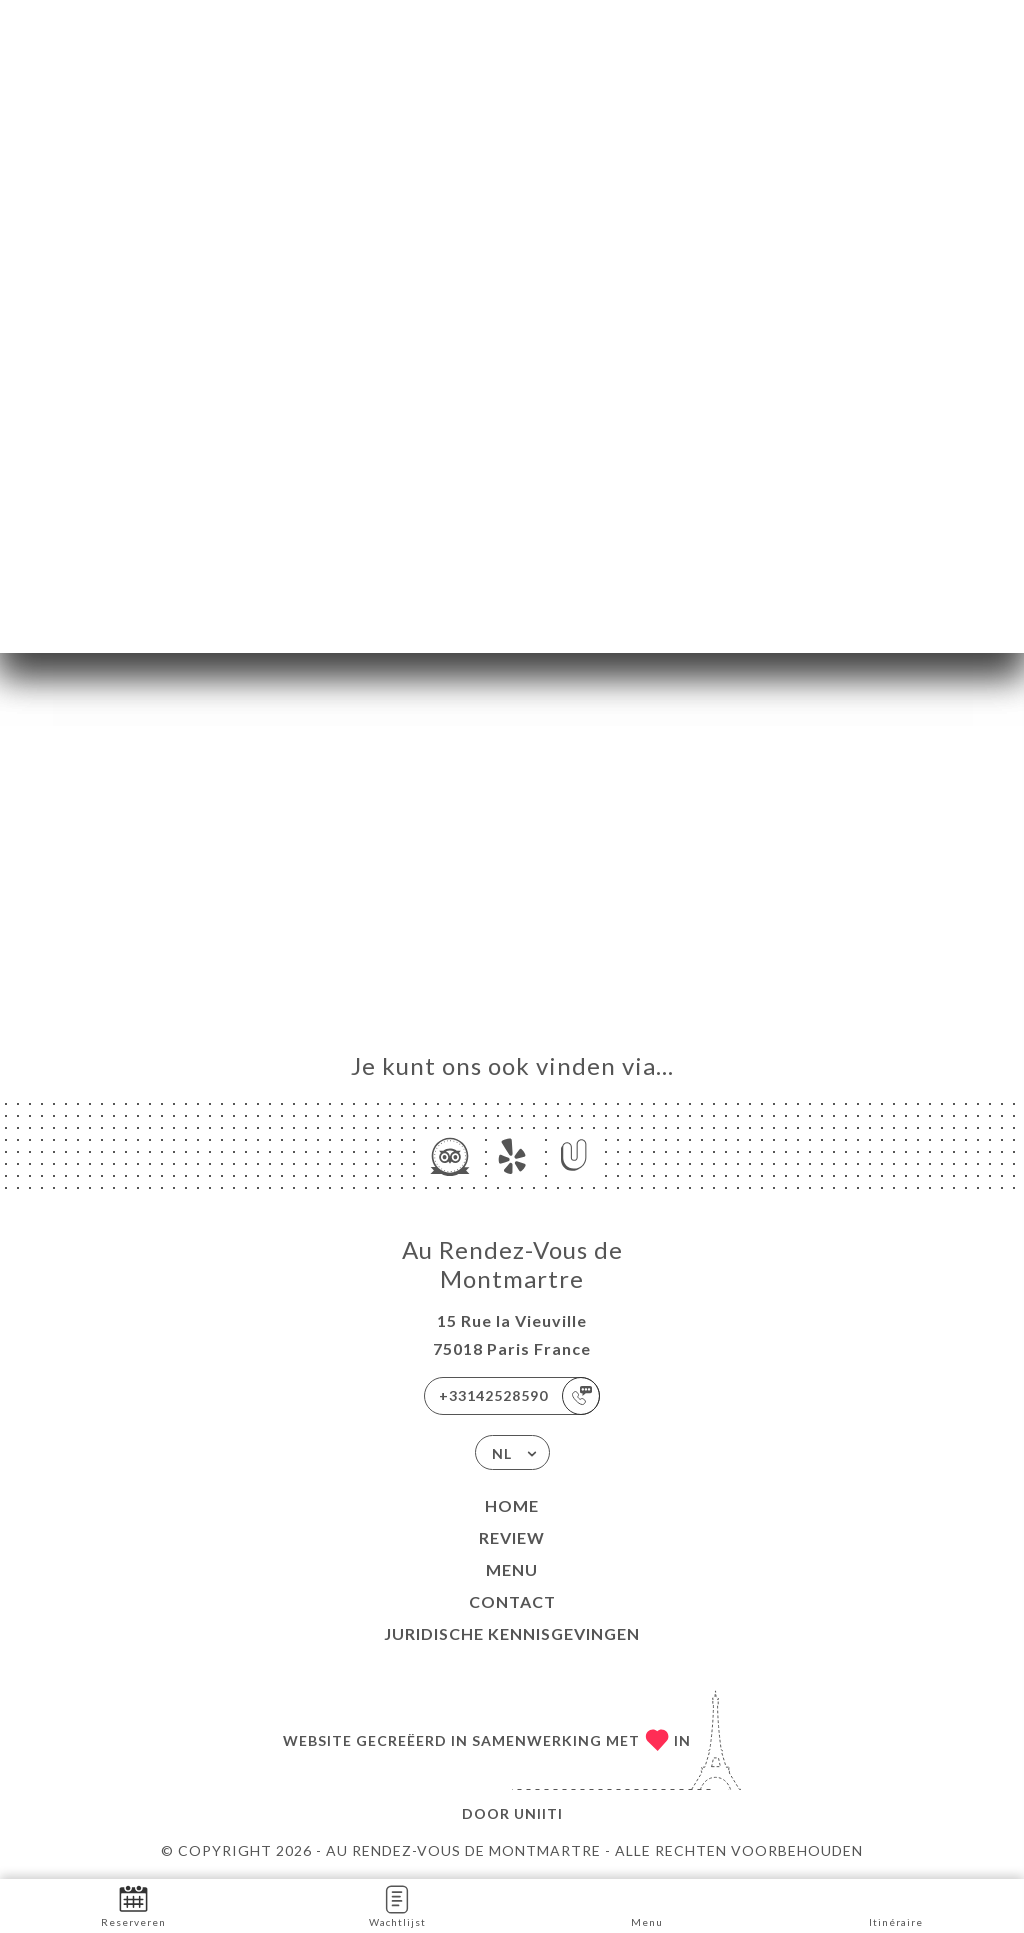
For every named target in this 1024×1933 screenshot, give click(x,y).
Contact (512, 1601)
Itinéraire (896, 1904)
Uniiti (538, 1813)
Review (512, 1537)
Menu (512, 1569)
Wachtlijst (397, 1904)
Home (512, 1505)
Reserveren (133, 1904)
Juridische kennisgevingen (512, 1633)
